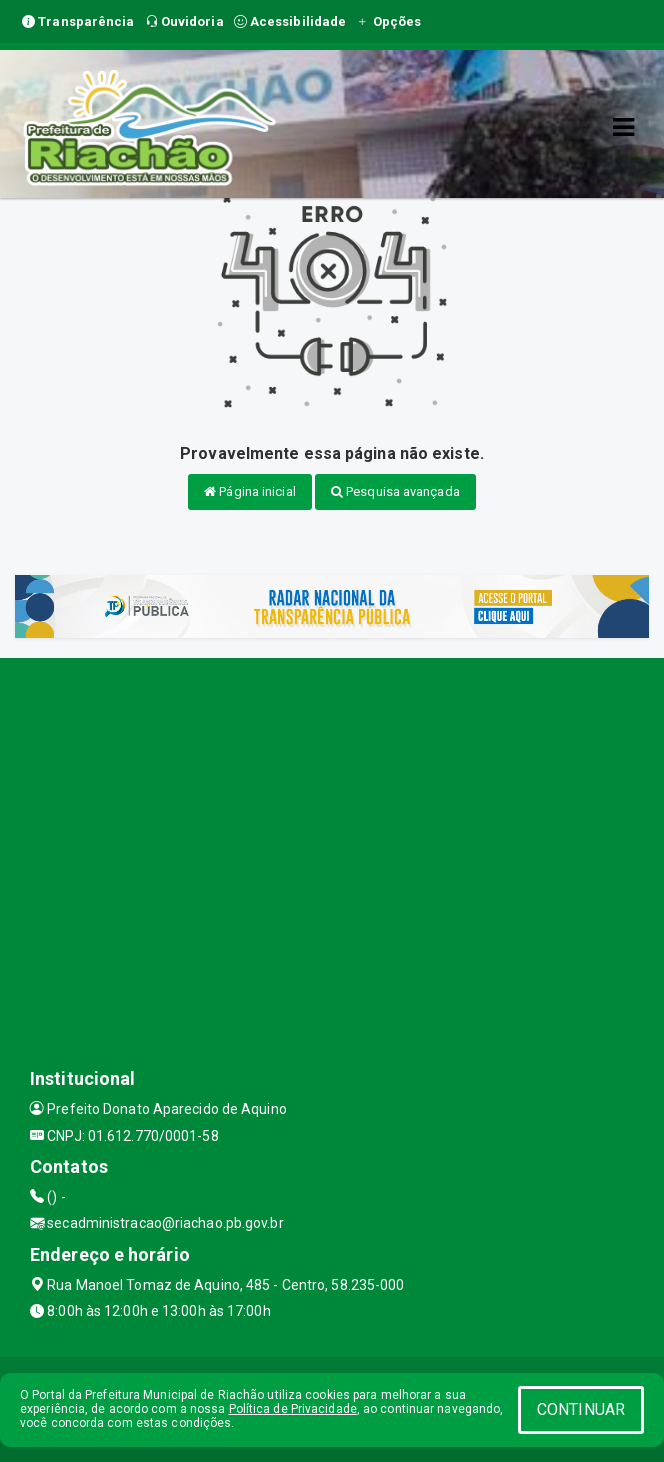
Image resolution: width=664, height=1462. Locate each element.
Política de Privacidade (293, 1409)
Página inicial (250, 491)
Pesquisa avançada (395, 491)
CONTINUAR (581, 1409)
